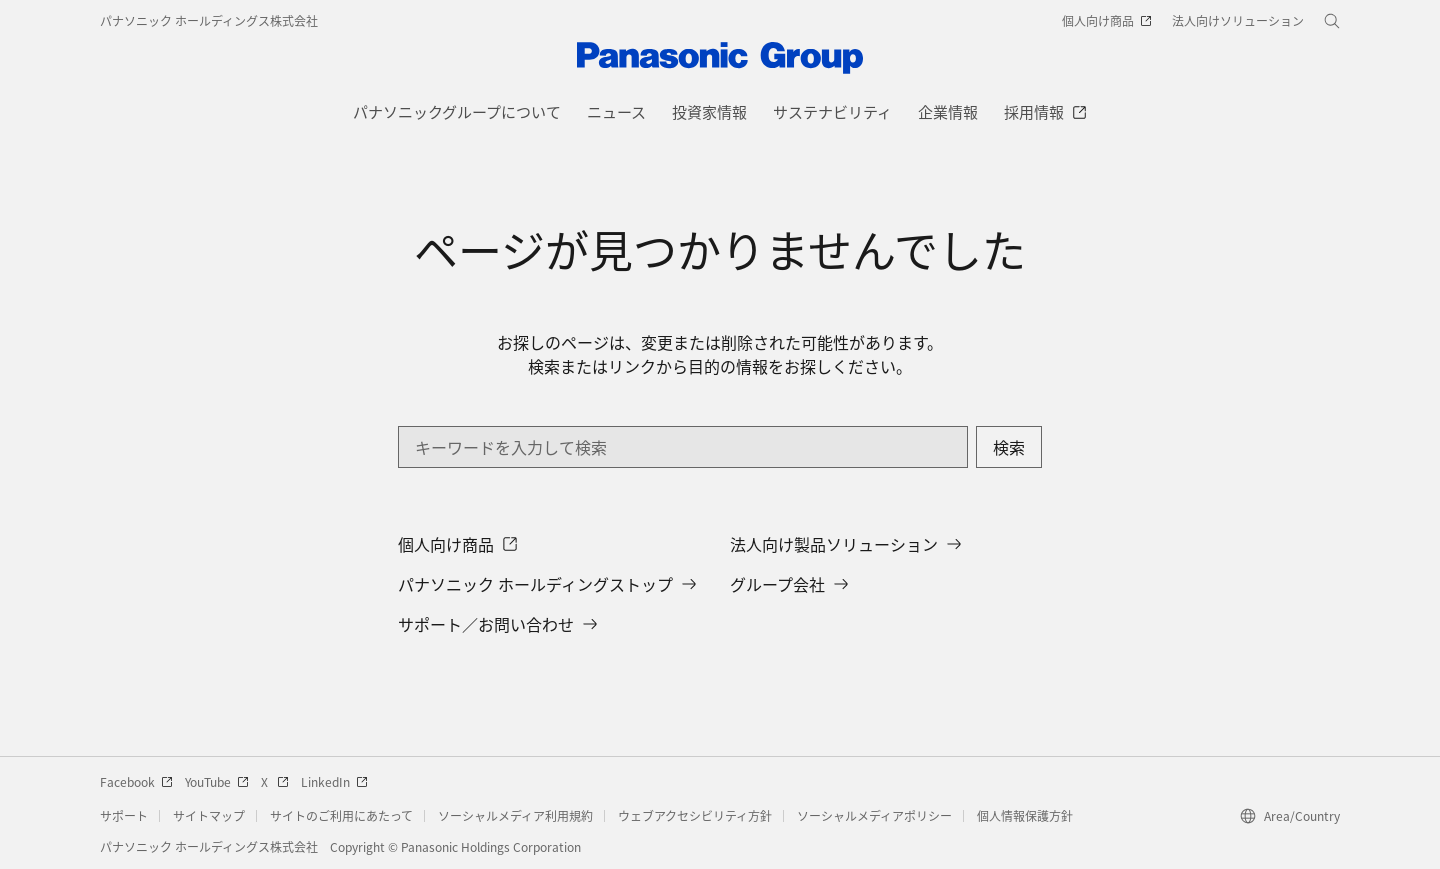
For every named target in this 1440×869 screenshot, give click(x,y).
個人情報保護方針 (1025, 815)
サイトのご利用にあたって (341, 815)
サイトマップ (209, 815)
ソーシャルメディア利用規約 (515, 815)
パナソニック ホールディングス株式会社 (209, 20)
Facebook (136, 781)
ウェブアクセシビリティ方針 (695, 815)
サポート (124, 815)
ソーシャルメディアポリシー (874, 815)
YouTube (217, 781)
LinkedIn (334, 781)
